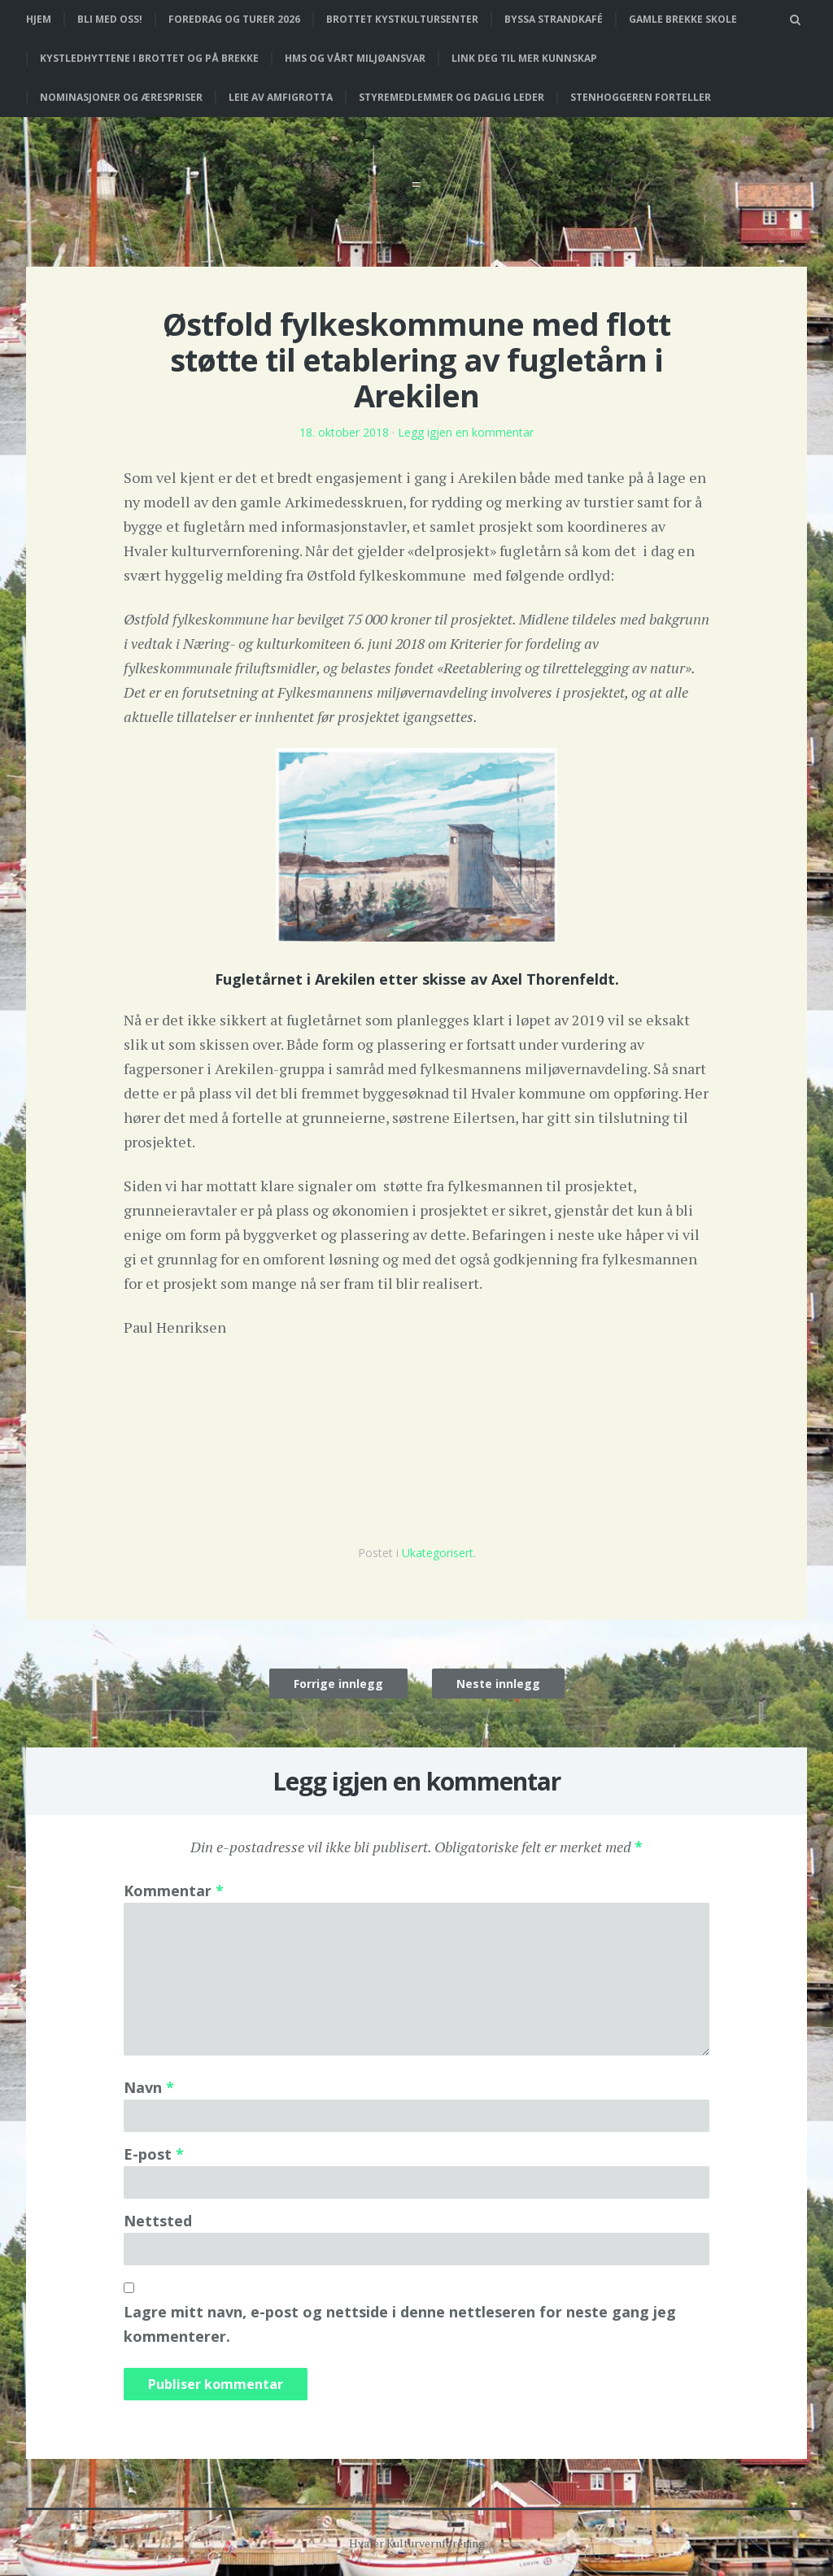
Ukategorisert (437, 1552)
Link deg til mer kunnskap (524, 58)
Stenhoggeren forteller (640, 97)
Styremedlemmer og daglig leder (451, 97)
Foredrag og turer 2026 (234, 19)
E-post (154, 2154)
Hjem (38, 19)
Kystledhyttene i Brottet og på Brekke (149, 58)
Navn (149, 2087)
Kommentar (174, 1890)
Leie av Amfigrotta (281, 97)
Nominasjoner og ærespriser (121, 97)
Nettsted (158, 2220)
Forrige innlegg (338, 1683)
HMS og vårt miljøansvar (355, 58)
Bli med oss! (109, 19)
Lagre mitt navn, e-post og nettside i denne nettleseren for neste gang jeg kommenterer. (400, 2324)
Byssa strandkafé (553, 19)
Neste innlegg (498, 1683)
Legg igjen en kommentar (466, 432)
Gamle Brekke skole (683, 19)
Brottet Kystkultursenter (402, 19)
